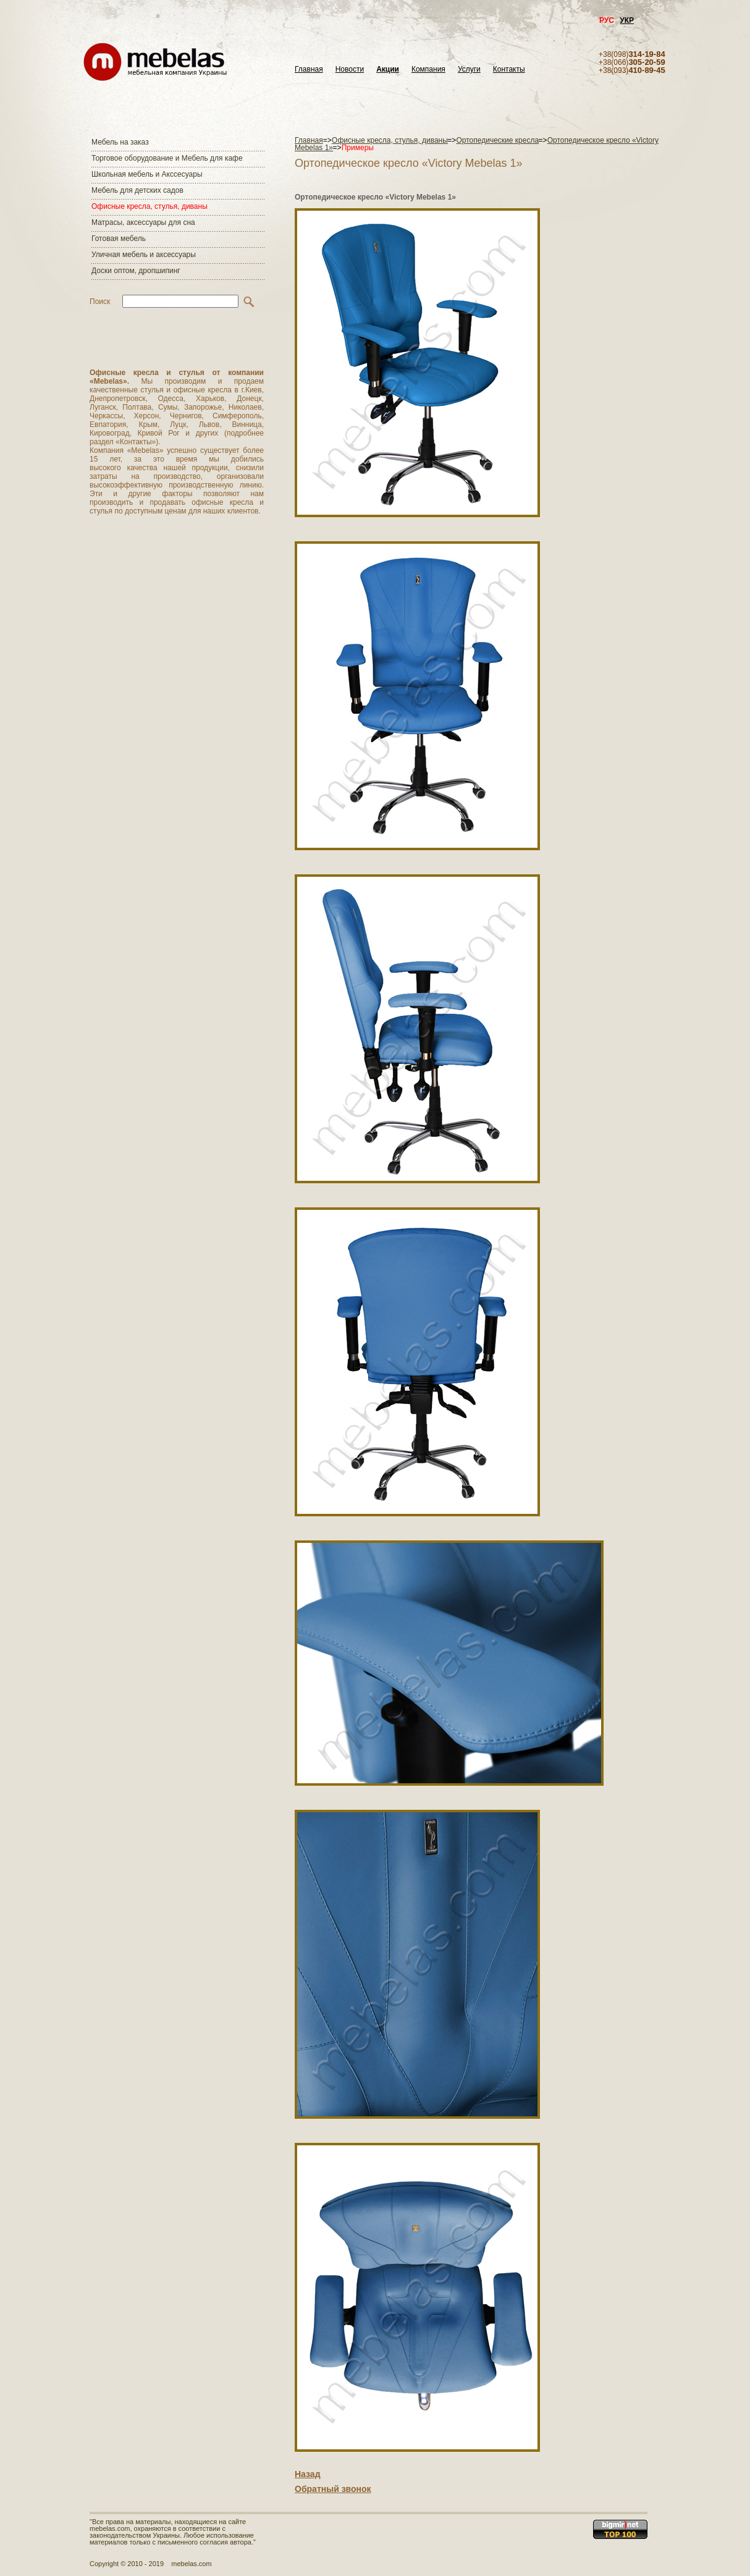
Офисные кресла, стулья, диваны (149, 206)
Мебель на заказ (120, 142)
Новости (349, 69)
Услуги (469, 69)
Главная (309, 69)
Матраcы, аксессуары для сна (143, 222)
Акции (387, 69)
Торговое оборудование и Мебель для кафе (167, 158)
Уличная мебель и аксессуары (143, 254)
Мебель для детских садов (137, 190)
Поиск (100, 301)
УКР (627, 20)
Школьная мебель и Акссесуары (147, 174)
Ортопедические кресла (498, 140)
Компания (428, 69)
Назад (308, 2474)
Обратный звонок (333, 2489)
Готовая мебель (118, 238)
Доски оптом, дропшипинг (135, 270)
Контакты (509, 69)
